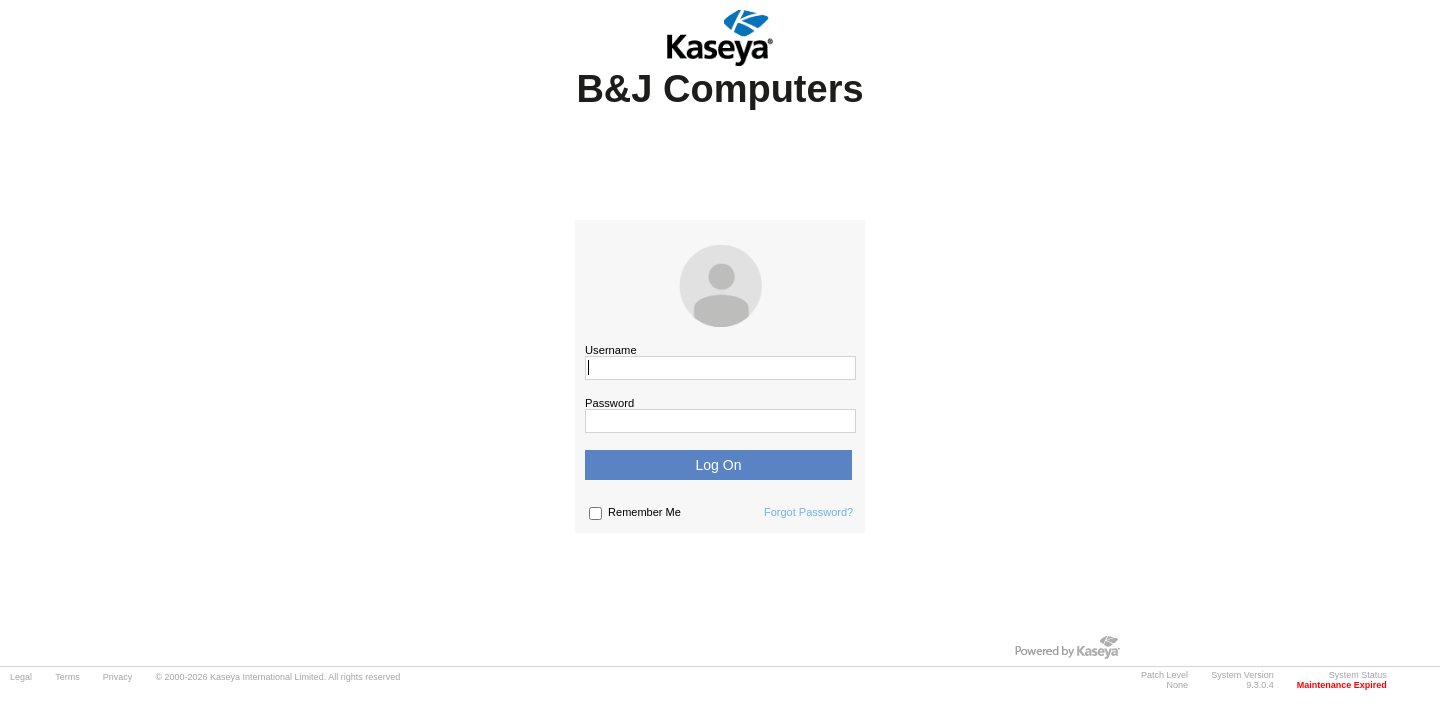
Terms (67, 677)
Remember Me (644, 512)
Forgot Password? (808, 512)
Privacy (118, 677)
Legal (21, 677)
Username (611, 350)
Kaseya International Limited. (268, 677)
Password (609, 403)
